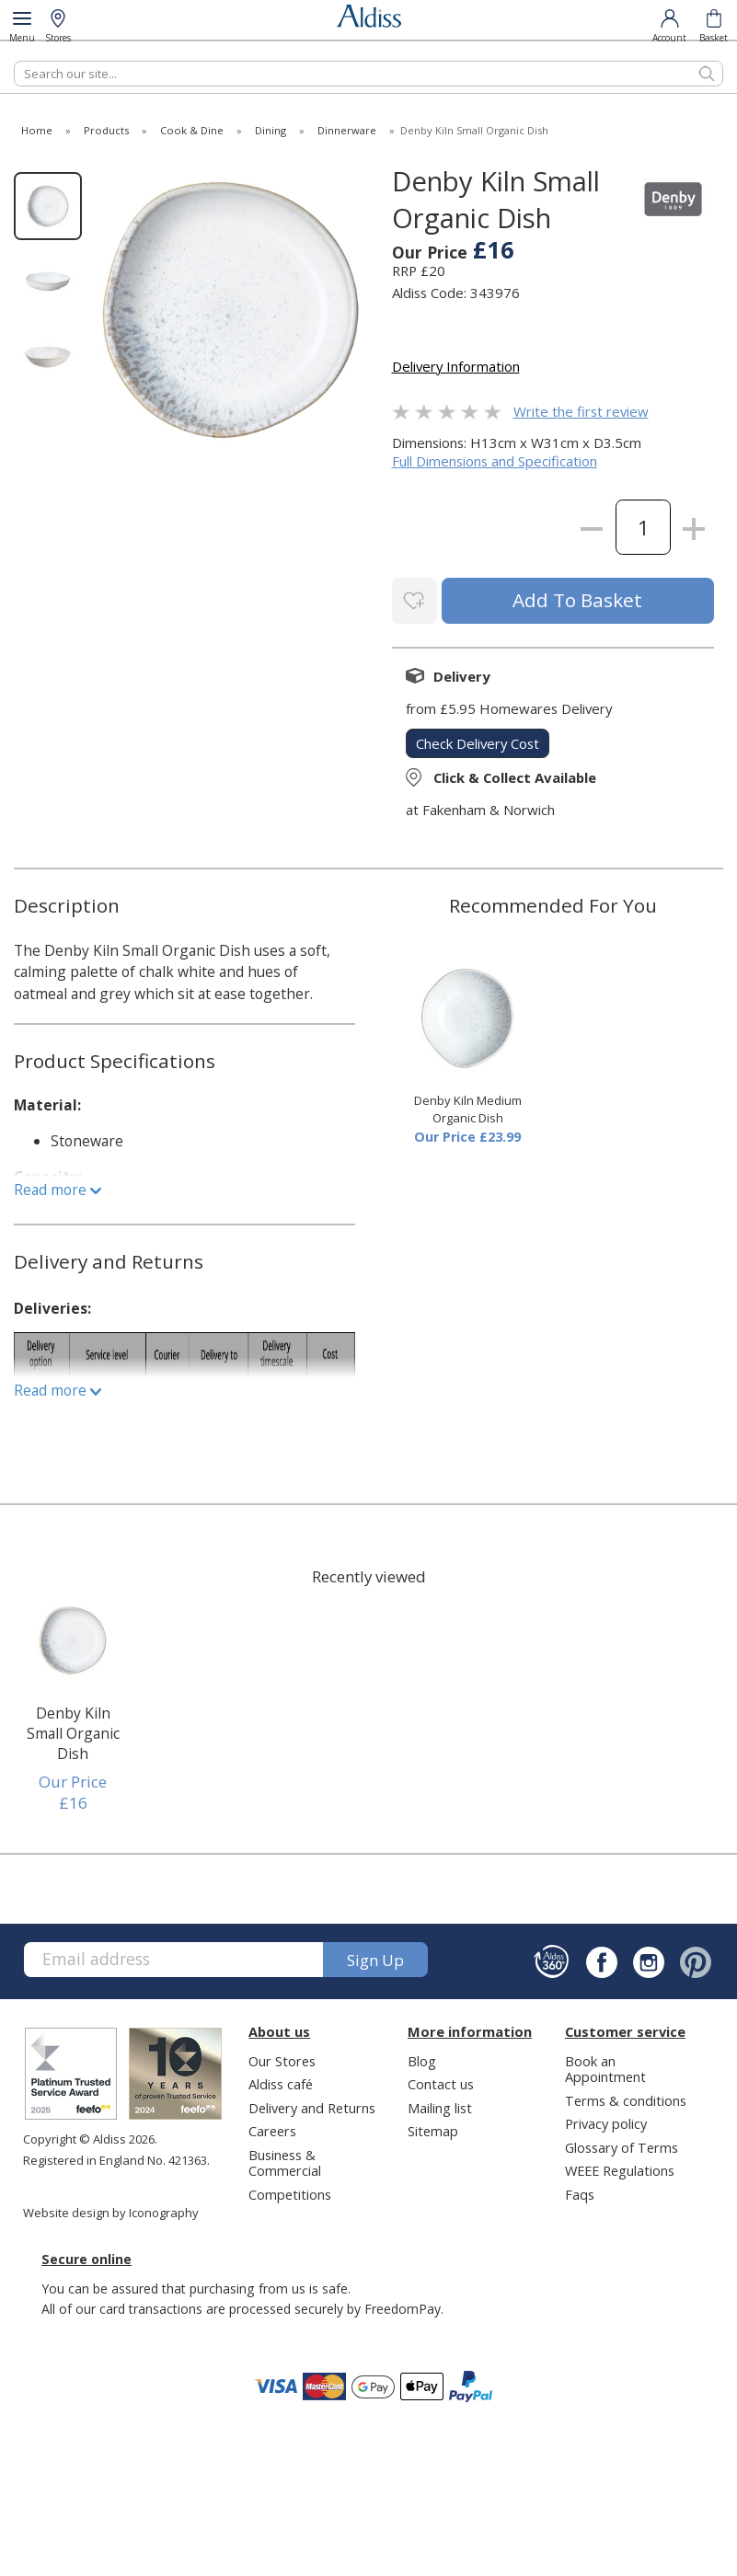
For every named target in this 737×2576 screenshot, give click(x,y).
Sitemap (433, 2128)
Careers (272, 2128)
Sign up (375, 1956)
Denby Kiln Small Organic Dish (73, 1730)
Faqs (579, 2191)
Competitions (289, 2191)
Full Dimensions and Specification (494, 461)
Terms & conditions (625, 2097)
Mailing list (440, 2105)
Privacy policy (606, 2120)
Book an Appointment (605, 2066)
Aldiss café (280, 2081)
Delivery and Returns (311, 2105)
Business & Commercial (284, 2160)
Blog (422, 2058)
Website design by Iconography (111, 2210)
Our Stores (282, 2058)
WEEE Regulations (619, 2167)
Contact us (441, 2081)
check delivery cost (477, 739)
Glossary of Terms (621, 2144)
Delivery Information (456, 366)
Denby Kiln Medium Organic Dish (468, 1106)
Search (14, 60)
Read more (57, 1187)
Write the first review (581, 411)
